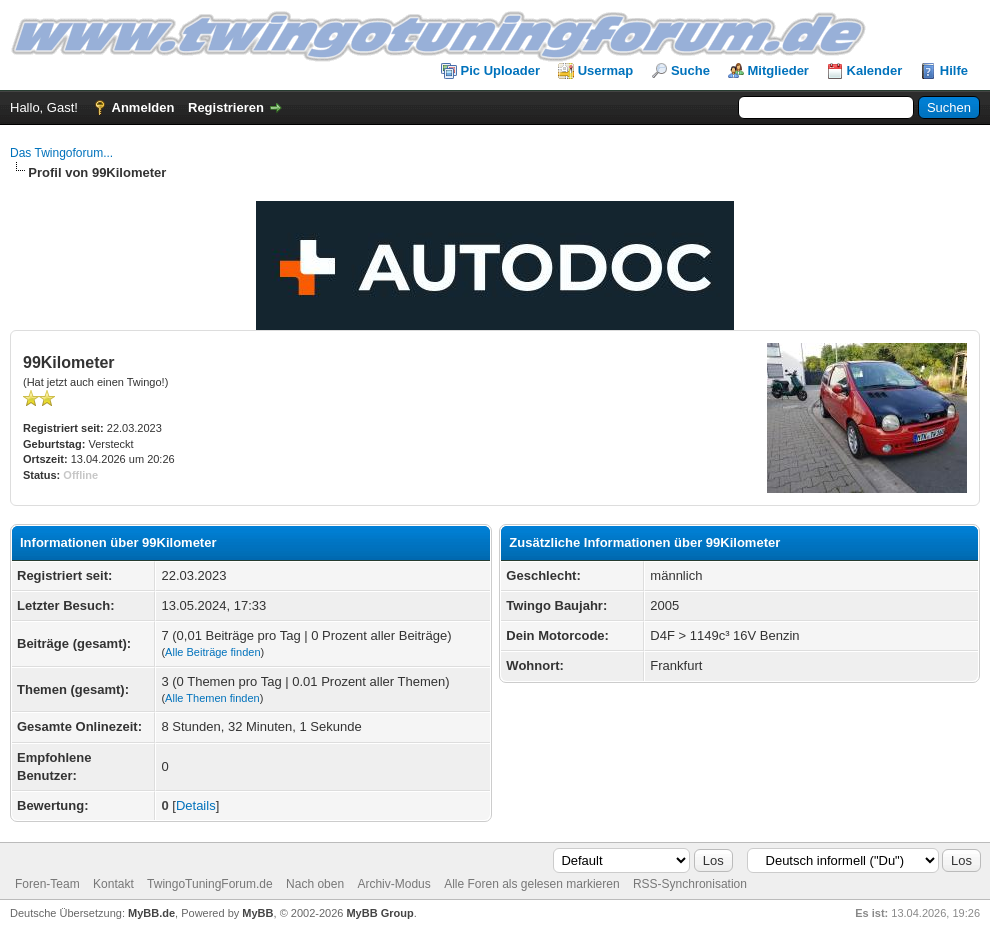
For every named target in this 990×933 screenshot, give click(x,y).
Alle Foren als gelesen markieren (531, 884)
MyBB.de (151, 913)
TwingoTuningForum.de (210, 884)
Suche (690, 70)
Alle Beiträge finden (212, 652)
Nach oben (315, 884)
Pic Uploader (500, 70)
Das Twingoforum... (61, 153)
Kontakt (113, 884)
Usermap (606, 70)
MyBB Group (379, 913)
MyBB (257, 913)
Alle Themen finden (212, 698)
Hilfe (954, 70)
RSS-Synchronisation (690, 884)
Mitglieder (778, 70)
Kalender (875, 70)
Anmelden (143, 107)
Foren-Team (47, 884)
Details (196, 805)
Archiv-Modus (393, 884)
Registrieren (226, 107)
